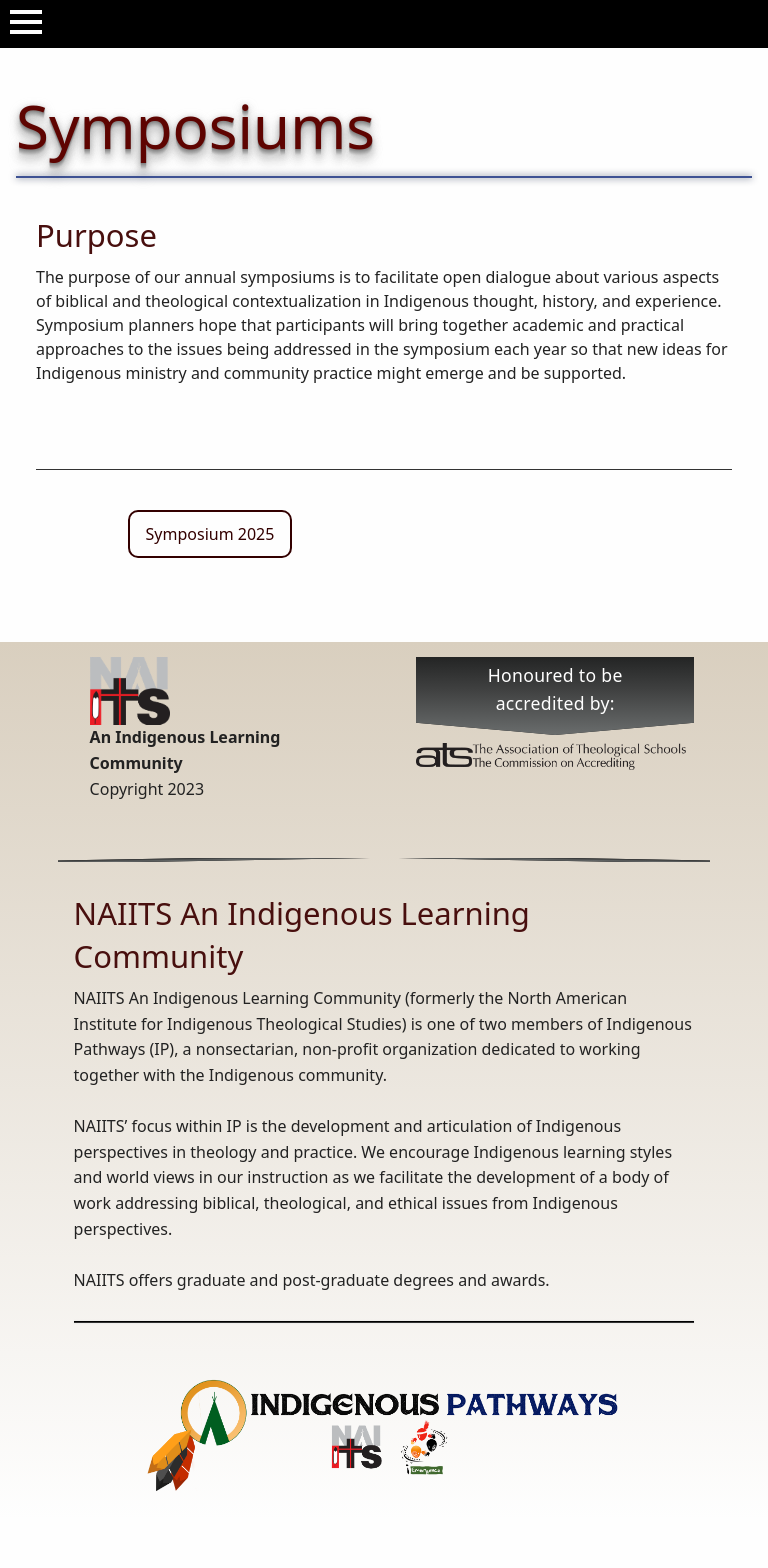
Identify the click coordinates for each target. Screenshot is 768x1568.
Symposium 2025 (210, 534)
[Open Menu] (26, 22)
